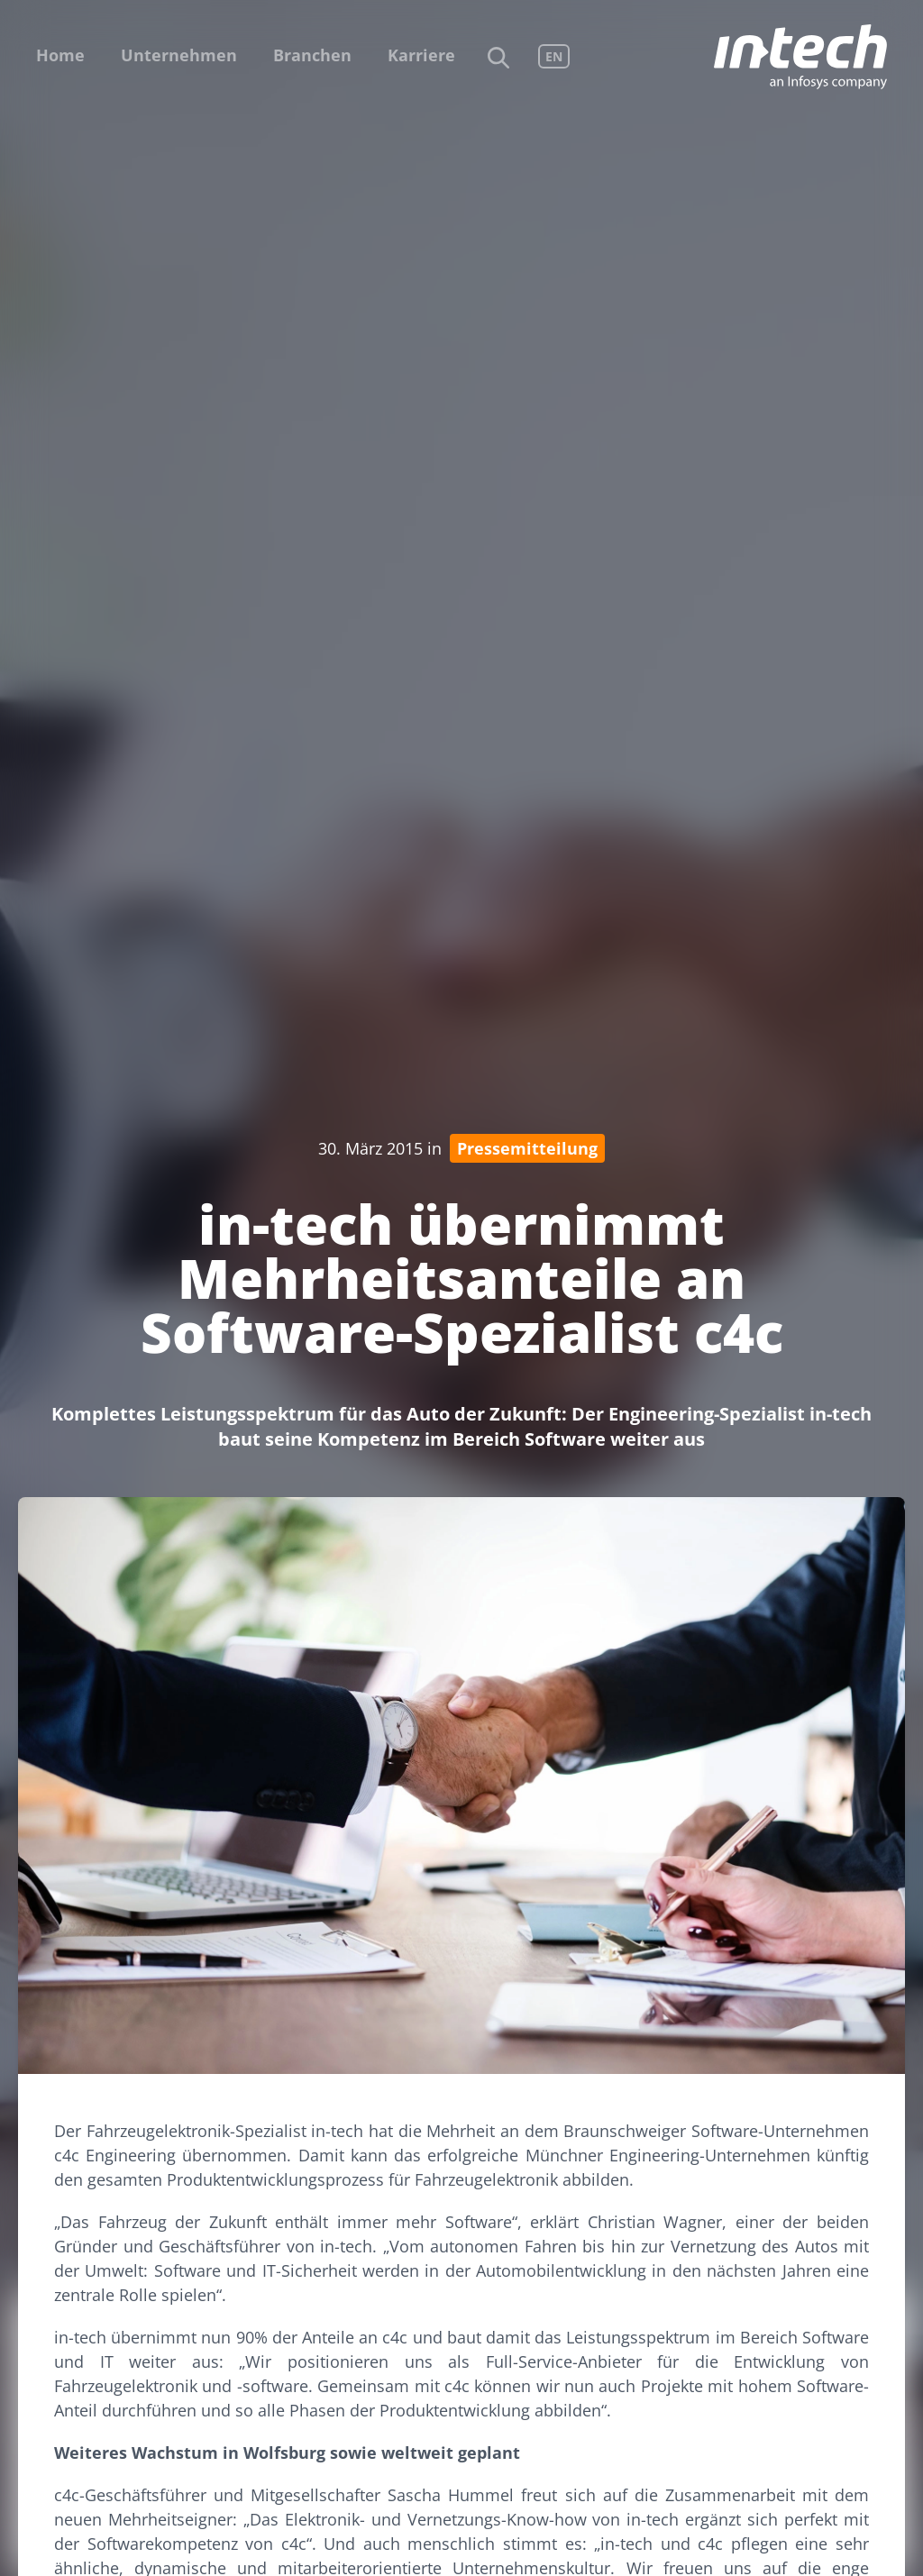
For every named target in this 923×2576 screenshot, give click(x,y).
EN (553, 56)
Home (60, 55)
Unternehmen (179, 55)
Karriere (421, 55)
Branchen (312, 55)
